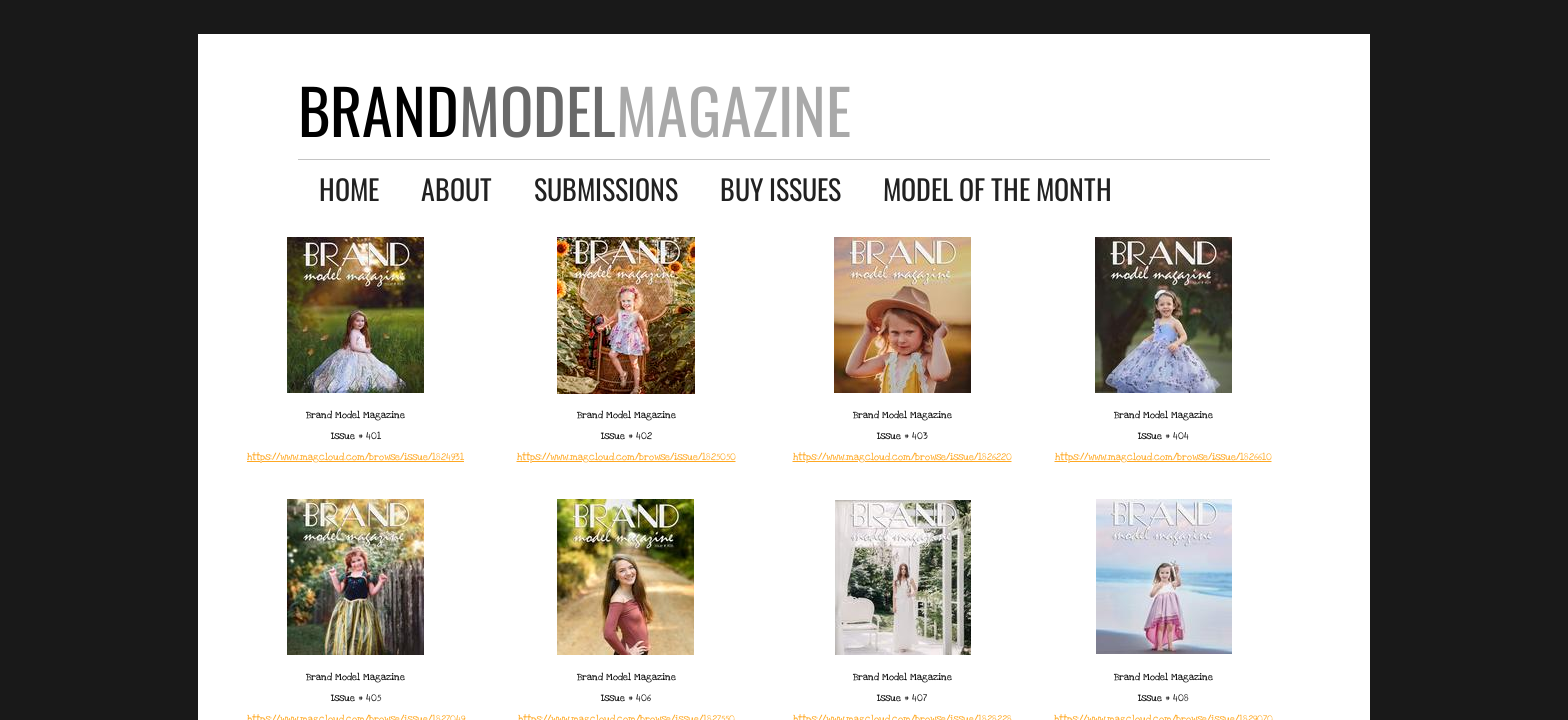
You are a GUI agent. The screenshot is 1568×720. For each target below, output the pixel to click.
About (456, 188)
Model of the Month (997, 188)
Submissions (606, 188)
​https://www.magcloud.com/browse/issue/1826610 (1163, 457)
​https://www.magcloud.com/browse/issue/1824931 (355, 457)
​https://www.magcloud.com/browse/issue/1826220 (902, 457)
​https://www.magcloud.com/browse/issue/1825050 (626, 457)
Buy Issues (780, 188)
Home (349, 188)
